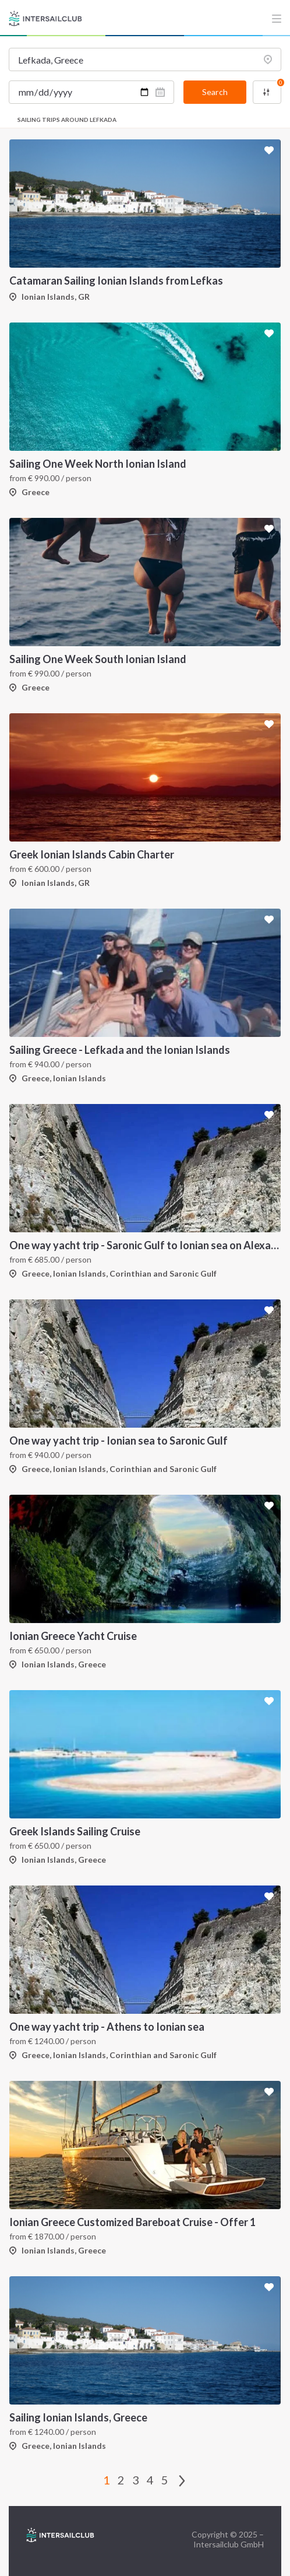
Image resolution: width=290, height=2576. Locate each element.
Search (215, 92)
